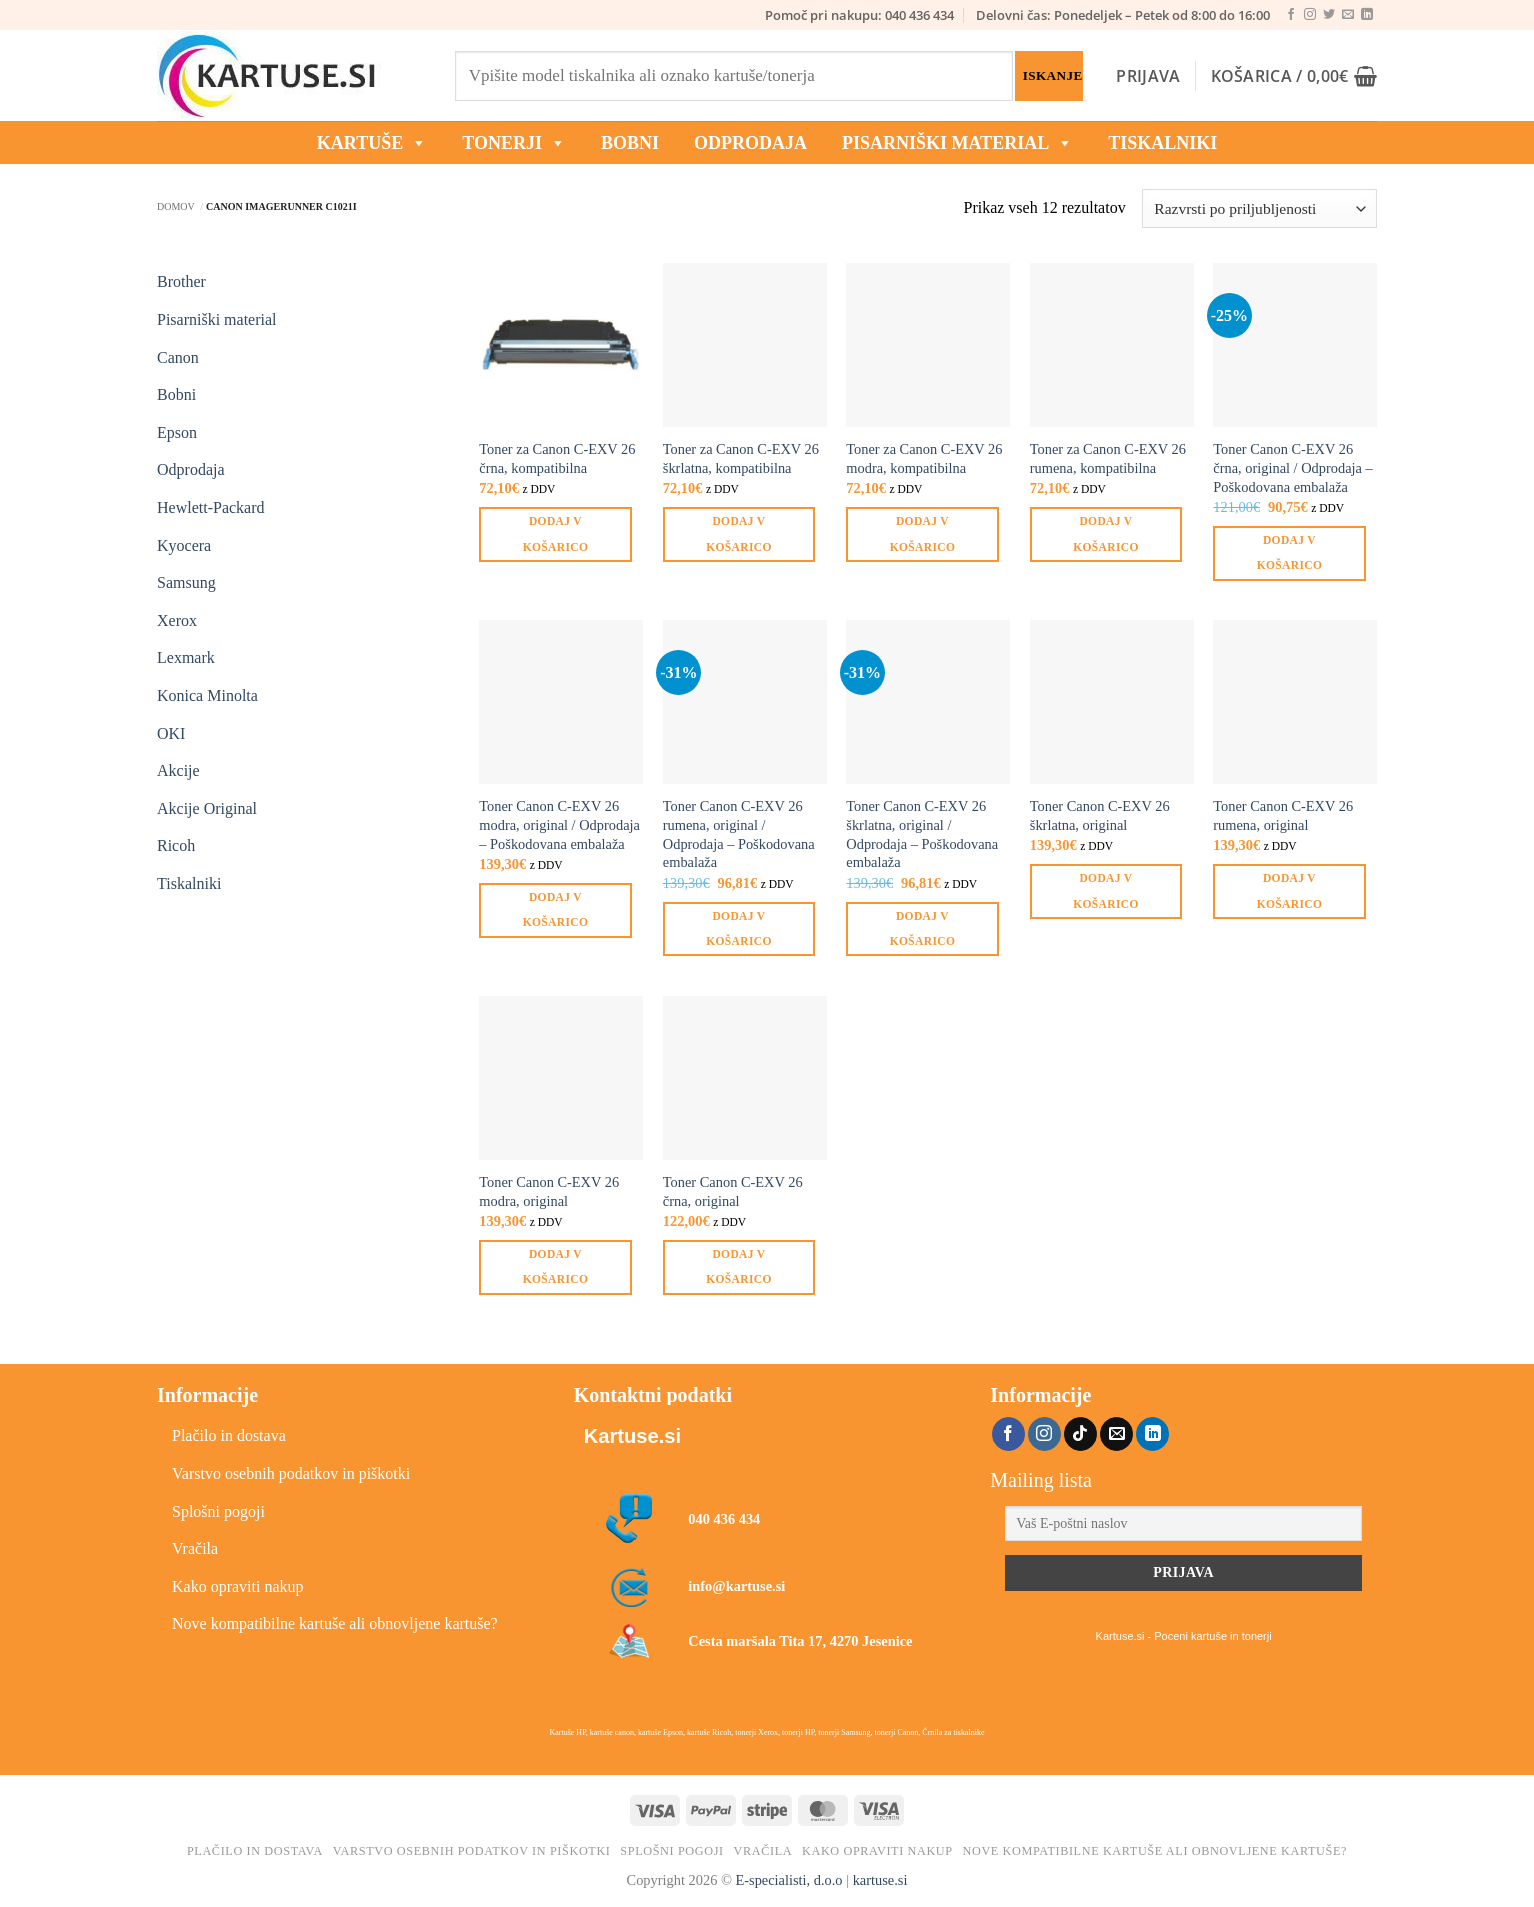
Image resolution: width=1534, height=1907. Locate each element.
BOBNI (630, 143)
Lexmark (186, 657)
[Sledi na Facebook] (1291, 15)
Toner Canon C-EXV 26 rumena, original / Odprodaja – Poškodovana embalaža (739, 834)
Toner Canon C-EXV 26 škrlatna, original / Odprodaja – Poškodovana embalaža (922, 834)
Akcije (178, 770)
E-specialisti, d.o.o (788, 1880)
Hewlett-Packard (211, 507)
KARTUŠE (372, 143)
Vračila (195, 1548)
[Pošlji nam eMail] (1348, 15)
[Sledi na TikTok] (1080, 1434)
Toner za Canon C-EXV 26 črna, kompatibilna (557, 458)
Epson (177, 432)
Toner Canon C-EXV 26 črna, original (733, 1191)
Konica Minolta (207, 695)
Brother (181, 281)
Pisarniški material (957, 143)
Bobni (176, 394)
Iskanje (1053, 75)
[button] (1148, 76)
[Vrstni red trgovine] (1259, 208)
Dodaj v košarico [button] (555, 533)
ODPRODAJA (750, 143)
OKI (171, 733)
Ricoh (176, 845)
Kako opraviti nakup (238, 1586)
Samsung (186, 582)
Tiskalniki (1162, 143)
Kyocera (184, 545)
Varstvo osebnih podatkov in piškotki (291, 1473)
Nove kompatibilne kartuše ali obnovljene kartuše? (335, 1623)
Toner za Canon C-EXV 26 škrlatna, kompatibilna (741, 458)
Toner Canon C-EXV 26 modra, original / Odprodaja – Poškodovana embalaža (559, 824)
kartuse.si (880, 1880)
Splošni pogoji (218, 1511)
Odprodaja (191, 469)
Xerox (177, 620)
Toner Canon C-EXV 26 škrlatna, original (1100, 815)
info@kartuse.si (736, 1586)
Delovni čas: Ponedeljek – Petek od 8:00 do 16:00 (1123, 15)
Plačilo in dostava (229, 1435)
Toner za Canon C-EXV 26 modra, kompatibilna (924, 458)
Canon (178, 357)
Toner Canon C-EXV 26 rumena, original (1283, 815)
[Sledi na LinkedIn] (1367, 15)
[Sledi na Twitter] (1329, 15)
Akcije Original (207, 808)
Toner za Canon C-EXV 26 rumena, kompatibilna (1108, 458)
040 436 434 (724, 1519)
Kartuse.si (632, 1436)
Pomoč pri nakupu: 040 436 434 (859, 15)
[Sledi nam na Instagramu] (1310, 15)
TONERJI (514, 143)
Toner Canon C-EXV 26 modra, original (549, 1191)
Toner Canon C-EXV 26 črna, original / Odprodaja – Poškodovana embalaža (1292, 467)
